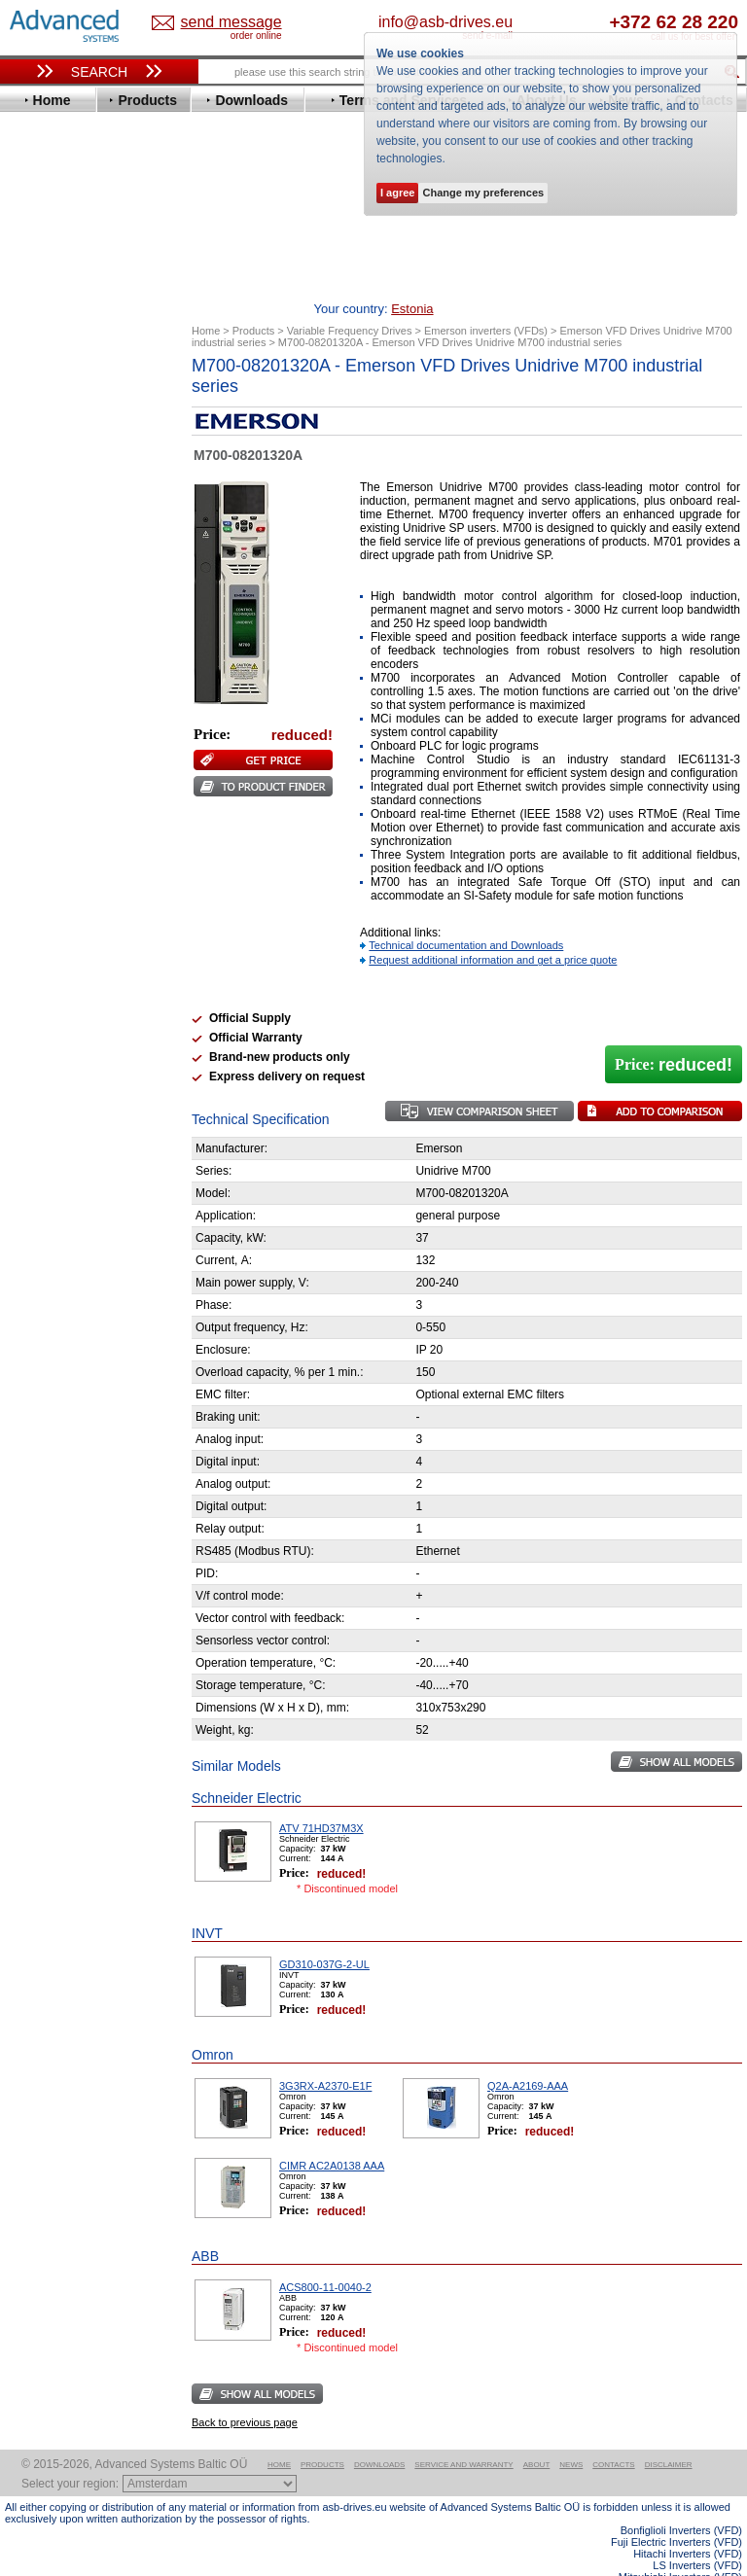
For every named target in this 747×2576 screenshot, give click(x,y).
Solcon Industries (75, 1016)
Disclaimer (669, 2434)
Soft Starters (51, 914)
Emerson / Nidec (72, 512)
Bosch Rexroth (67, 453)
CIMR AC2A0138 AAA (331, 2135)
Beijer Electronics (75, 424)
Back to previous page (245, 2392)
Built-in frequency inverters (80, 1400)
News (571, 2434)
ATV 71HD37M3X (321, 1798)
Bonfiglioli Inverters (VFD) (681, 2500)
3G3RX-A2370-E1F (325, 2056)
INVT (37, 643)
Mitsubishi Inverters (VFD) (680, 2547)
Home (279, 2434)
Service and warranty (463, 2434)
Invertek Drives (67, 628)
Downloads (379, 2434)
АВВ (36, 929)
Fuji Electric (58, 570)
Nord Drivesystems (80, 716)
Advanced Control (76, 410)
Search (99, 72)
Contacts (613, 2434)
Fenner (43, 555)
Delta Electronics (73, 483)
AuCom (44, 943)
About (537, 2434)
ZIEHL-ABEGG (66, 876)
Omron (43, 730)
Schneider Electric (77, 789)
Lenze (40, 672)
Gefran (42, 585)
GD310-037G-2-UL (324, 1934)
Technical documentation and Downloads (466, 915)
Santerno (49, 774)
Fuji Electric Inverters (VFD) (676, 2512)
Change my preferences (483, 192)
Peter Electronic (70, 987)
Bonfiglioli (53, 439)
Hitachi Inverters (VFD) (687, 2523)
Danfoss (47, 468)
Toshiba (46, 833)
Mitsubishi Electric (78, 701)
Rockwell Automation (86, 760)
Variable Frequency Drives (93, 380)
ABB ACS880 (710, 2570)
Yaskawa (48, 891)
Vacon (40, 847)
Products (322, 2434)
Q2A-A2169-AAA (527, 2056)
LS (30, 687)
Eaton (39, 497)
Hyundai (47, 614)
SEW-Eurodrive (68, 803)
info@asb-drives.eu (512, 22)
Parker (41, 745)
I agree (397, 192)
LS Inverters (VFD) (697, 2535)
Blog (28, 1206)
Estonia (220, 23)
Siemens (48, 818)
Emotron (48, 526)
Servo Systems (59, 1040)
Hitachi (43, 599)
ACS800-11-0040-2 (325, 2257)
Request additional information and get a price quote (493, 929)
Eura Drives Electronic (90, 541)
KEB (35, 658)
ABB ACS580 (710, 2558)
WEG (37, 862)
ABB (36, 395)
